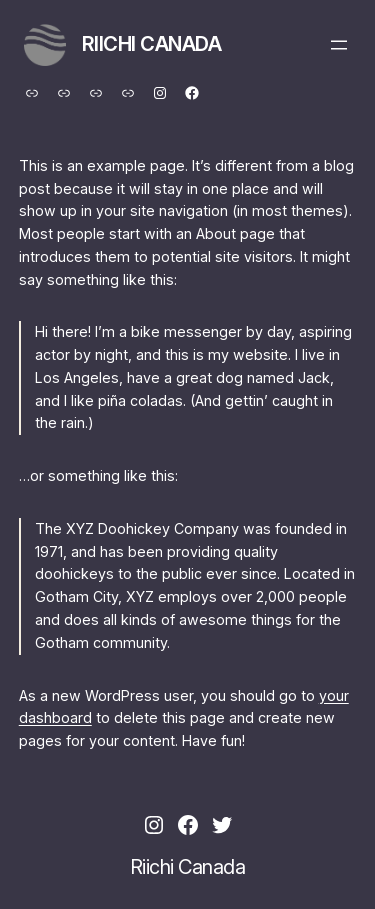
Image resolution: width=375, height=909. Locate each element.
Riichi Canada (152, 44)
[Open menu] (339, 45)
